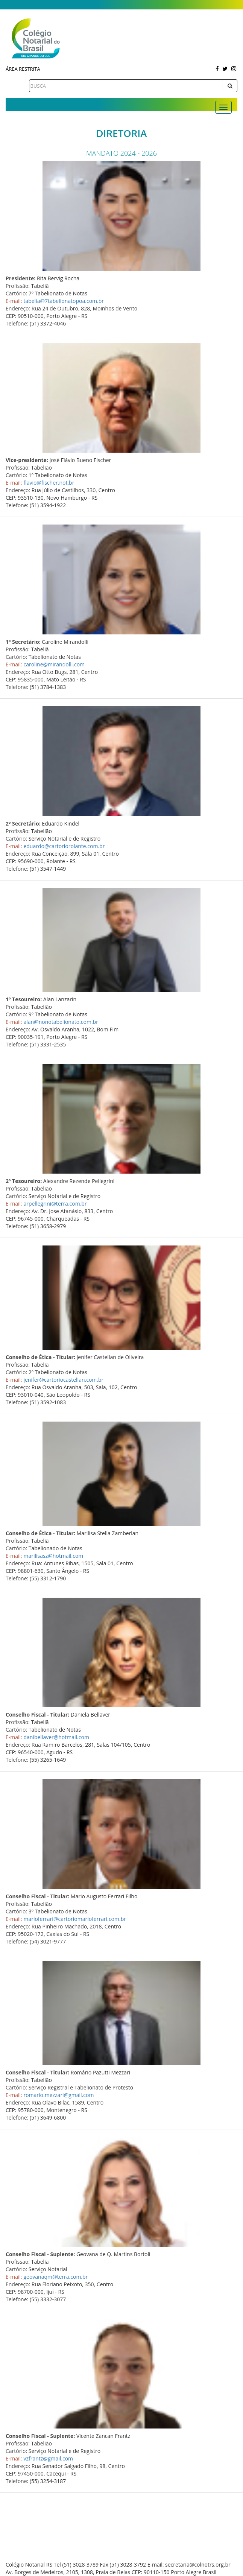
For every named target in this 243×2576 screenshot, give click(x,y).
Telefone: (17, 323)
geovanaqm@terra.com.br (55, 2276)
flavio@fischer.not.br (48, 482)
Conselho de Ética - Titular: (40, 1357)
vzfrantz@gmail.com (48, 2458)
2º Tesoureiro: (24, 1181)
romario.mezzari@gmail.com (58, 2095)
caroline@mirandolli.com (54, 664)
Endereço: (18, 308)
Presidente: (20, 278)
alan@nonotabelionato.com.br (60, 1021)
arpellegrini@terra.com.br (55, 1203)
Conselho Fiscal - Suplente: (40, 2254)
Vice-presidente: (27, 460)
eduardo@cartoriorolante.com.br (64, 846)
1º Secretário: (23, 641)
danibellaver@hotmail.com (56, 1737)
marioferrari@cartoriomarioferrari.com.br (74, 1918)
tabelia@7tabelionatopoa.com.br (63, 300)
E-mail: (14, 300)
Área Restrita (23, 68)
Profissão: (18, 285)
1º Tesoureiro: (24, 999)
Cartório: (16, 293)
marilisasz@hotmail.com (53, 1555)
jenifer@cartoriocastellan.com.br (63, 1379)
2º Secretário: (23, 823)
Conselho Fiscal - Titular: (37, 1714)
